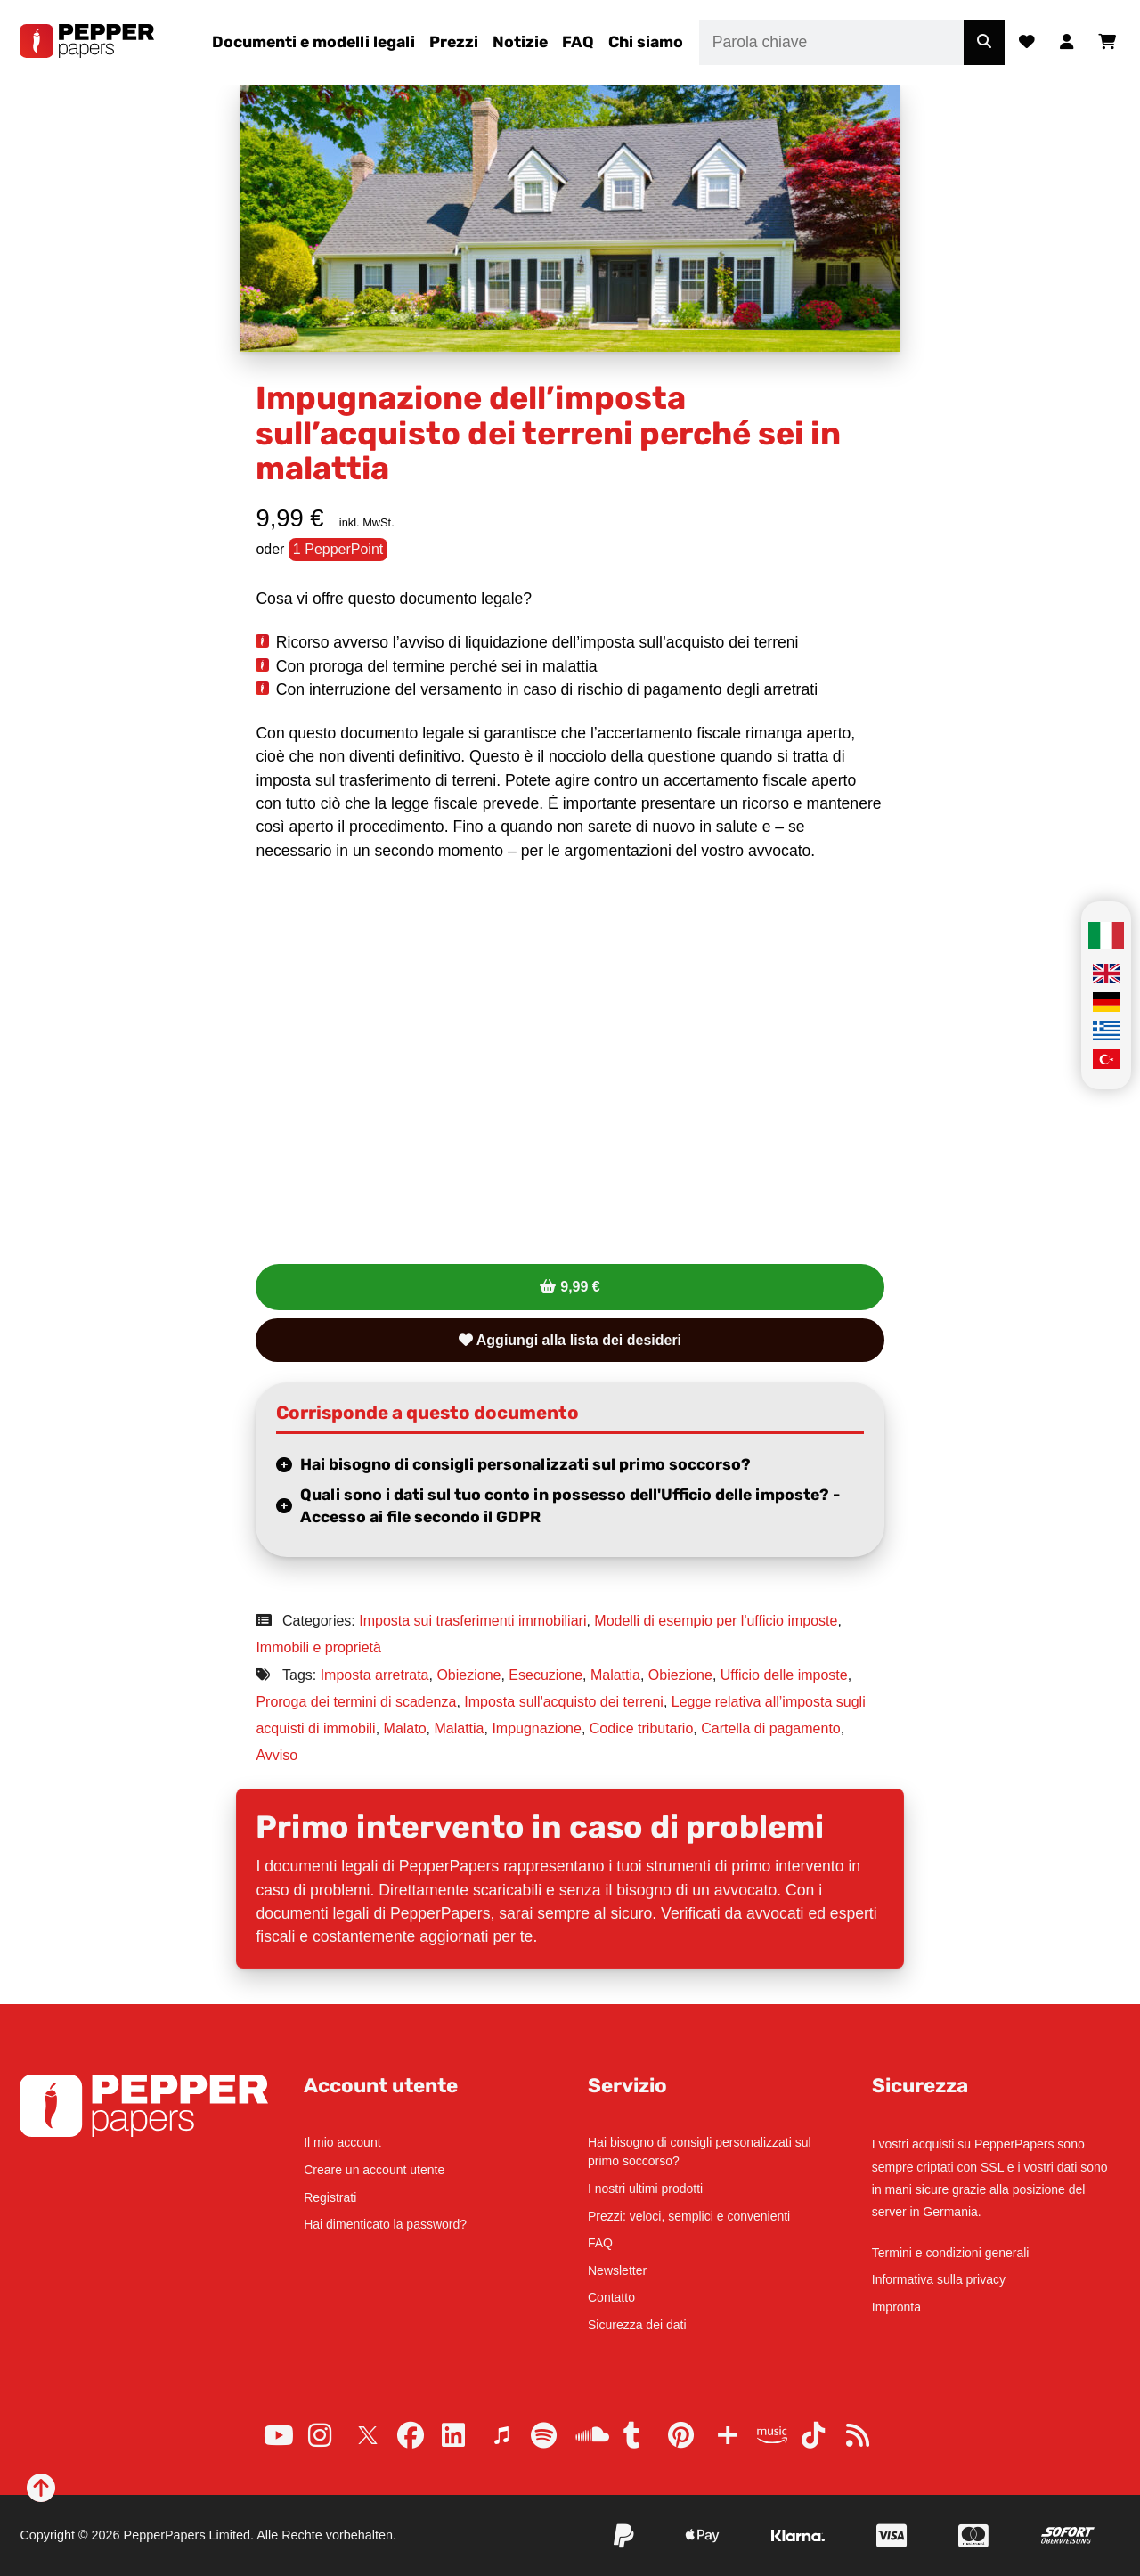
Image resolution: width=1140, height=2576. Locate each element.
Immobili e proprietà (318, 1647)
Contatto (611, 2297)
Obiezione (468, 1675)
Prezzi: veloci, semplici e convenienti (689, 2216)
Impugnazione (537, 1728)
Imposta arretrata (375, 1675)
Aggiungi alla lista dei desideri (570, 1340)
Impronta (896, 2307)
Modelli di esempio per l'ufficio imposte (715, 1620)
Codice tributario (642, 1728)
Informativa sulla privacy (939, 2279)
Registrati (330, 2197)
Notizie (520, 42)
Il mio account (342, 2142)
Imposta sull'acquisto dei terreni (564, 1701)
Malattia (615, 1675)
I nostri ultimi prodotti (645, 2188)
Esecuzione (545, 1675)
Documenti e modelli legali (313, 42)
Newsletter (617, 2270)
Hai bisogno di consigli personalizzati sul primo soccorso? (525, 1464)
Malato (405, 1728)
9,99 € (579, 1286)
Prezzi (453, 42)
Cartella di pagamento (771, 1728)
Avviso (276, 1755)
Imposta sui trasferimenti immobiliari (472, 1620)
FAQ (578, 42)
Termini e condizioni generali (951, 2253)
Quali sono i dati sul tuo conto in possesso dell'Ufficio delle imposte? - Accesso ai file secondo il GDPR (570, 1506)
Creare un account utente (374, 2170)
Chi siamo (645, 42)
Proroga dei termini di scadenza (356, 1701)
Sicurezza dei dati (637, 2325)
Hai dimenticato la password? (385, 2224)
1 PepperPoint (338, 549)
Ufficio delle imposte (784, 1675)
